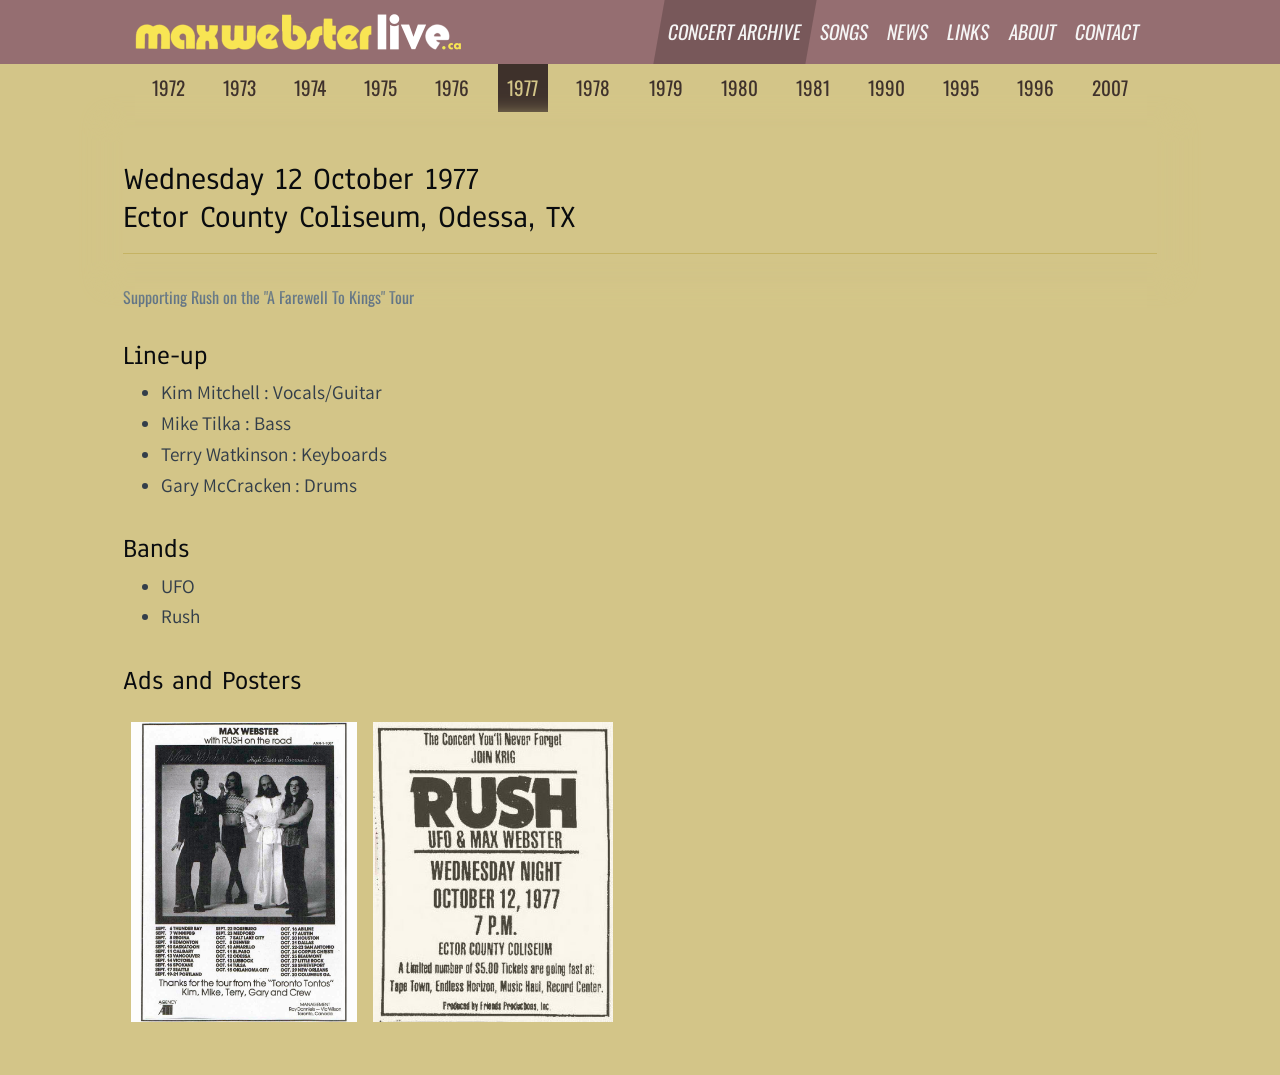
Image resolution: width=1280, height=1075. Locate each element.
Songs (844, 31)
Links (969, 31)
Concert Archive (735, 31)
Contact (1107, 31)
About (1033, 31)
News (908, 31)
